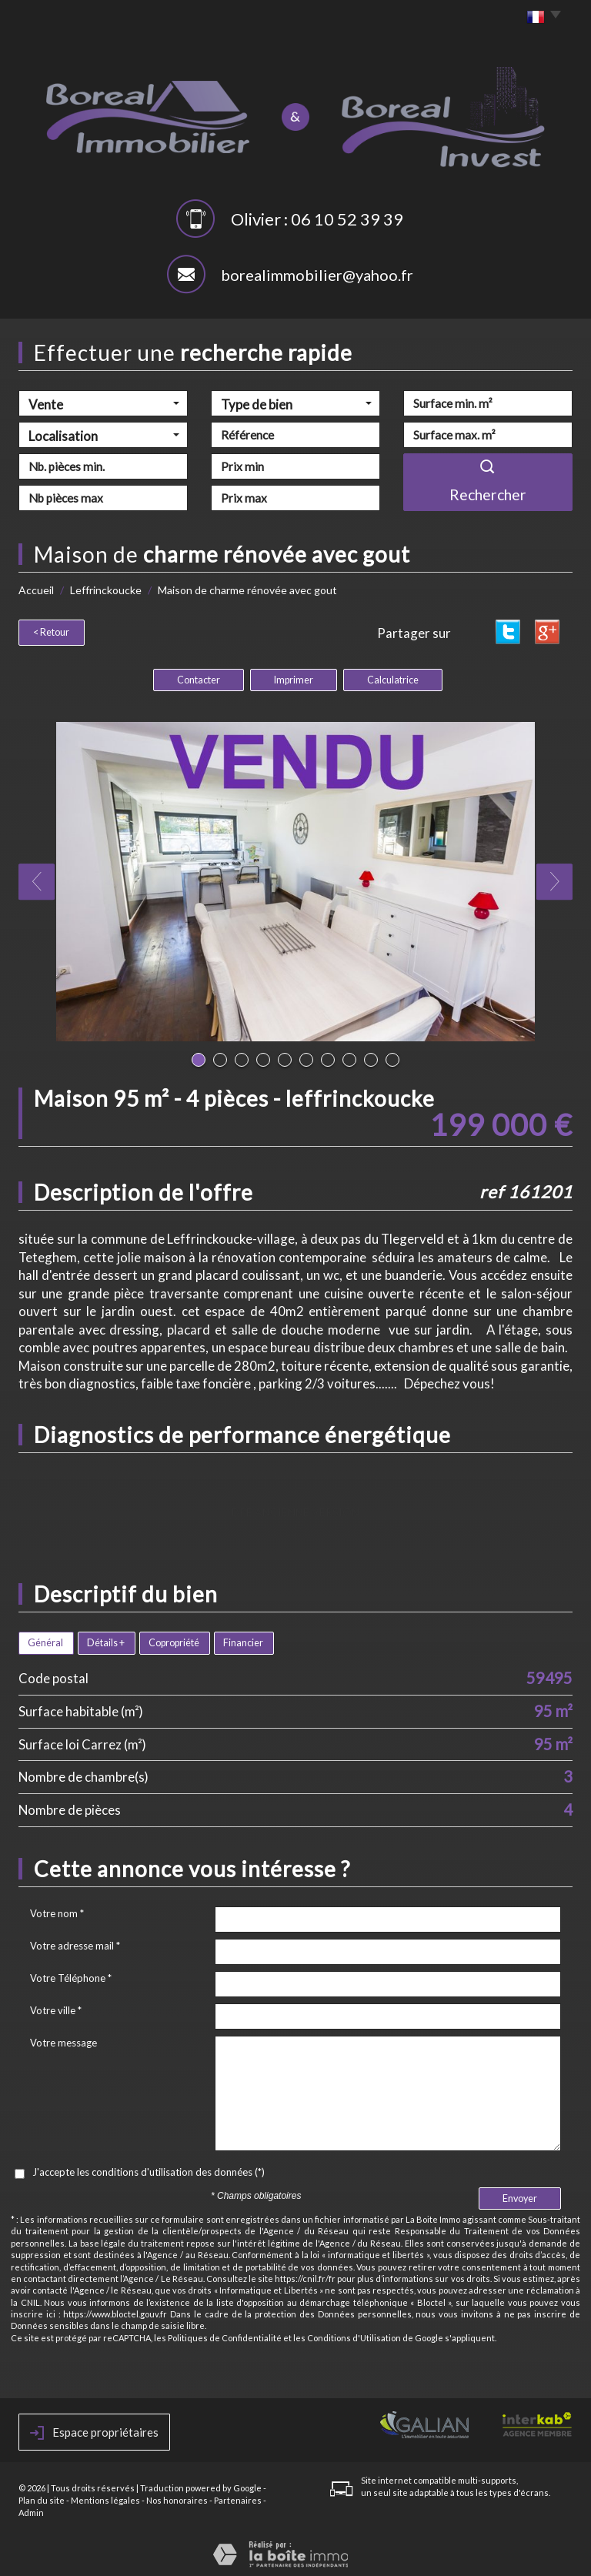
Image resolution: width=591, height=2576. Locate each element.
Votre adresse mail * (75, 1942)
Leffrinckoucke (106, 589)
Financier (243, 1639)
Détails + (106, 1639)
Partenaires (238, 2496)
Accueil (36, 589)
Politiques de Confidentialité (225, 2334)
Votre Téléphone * (71, 1974)
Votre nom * (57, 1909)
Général (45, 1639)
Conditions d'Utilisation (354, 2334)
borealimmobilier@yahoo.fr (317, 275)
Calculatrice (393, 676)
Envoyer (520, 2194)
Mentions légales (105, 2496)
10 (392, 1056)
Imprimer (293, 676)
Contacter (198, 676)
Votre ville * (56, 2006)
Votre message (63, 2039)
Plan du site (41, 2496)
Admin (31, 2509)
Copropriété (174, 1639)
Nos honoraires (177, 2496)
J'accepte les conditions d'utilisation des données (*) (148, 2168)
